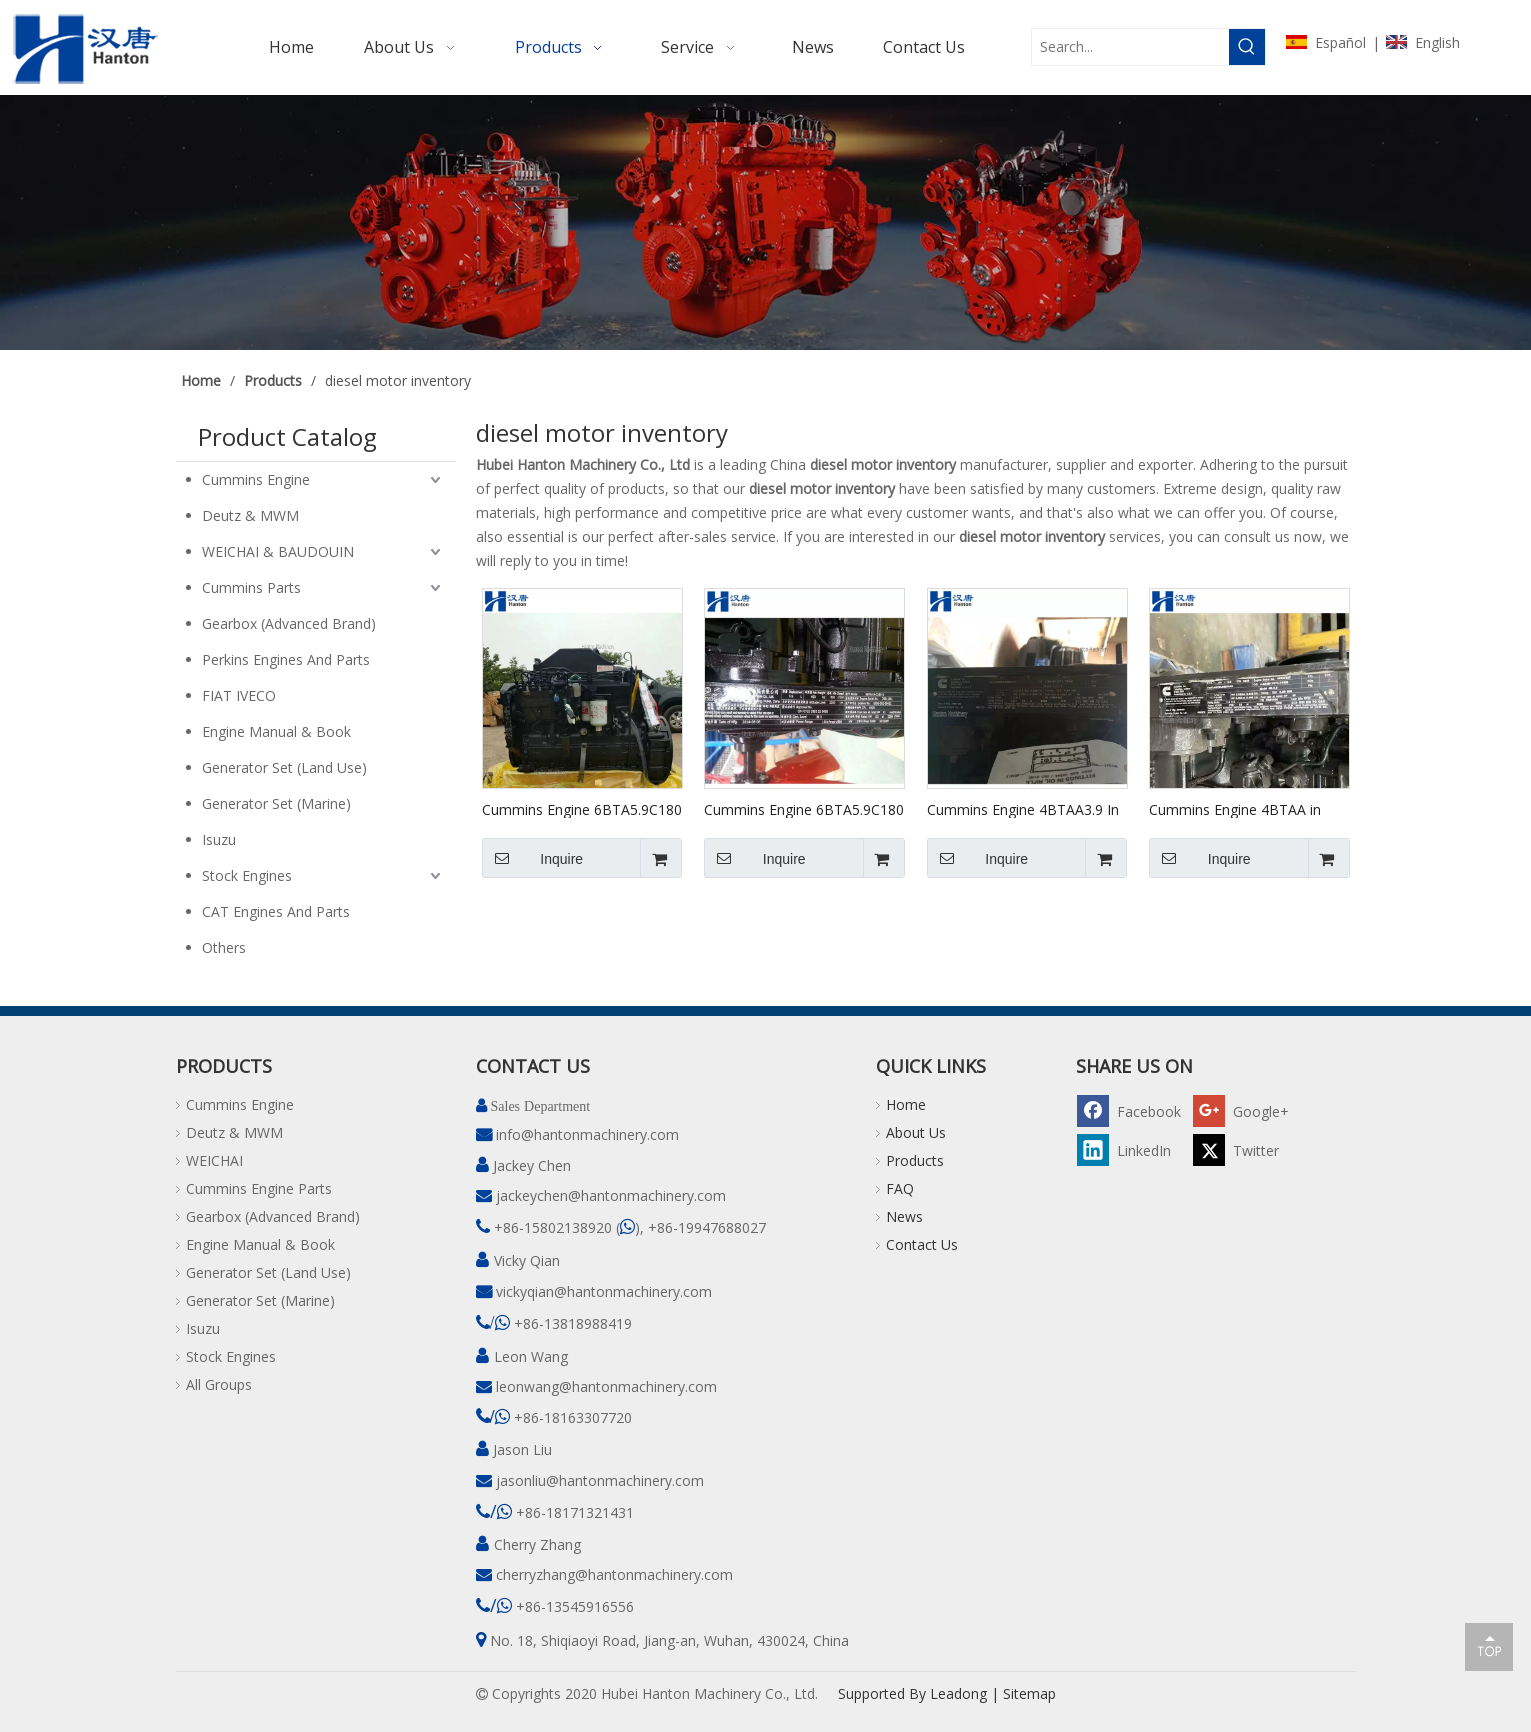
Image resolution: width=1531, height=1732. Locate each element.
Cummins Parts (251, 587)
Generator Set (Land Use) (284, 767)
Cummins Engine (256, 479)
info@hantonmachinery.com (587, 1134)
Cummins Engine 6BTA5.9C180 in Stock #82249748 (582, 809)
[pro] (765, 222)
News (904, 1216)
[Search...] (1130, 47)
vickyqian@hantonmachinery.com (604, 1291)
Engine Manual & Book (276, 731)
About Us (916, 1132)
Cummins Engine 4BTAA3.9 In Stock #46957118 (1023, 809)
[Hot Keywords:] (1247, 47)
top (1489, 1646)
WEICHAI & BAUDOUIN (278, 551)
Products (915, 1160)
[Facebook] (1132, 1110)
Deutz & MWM (250, 515)
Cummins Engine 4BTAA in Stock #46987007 (1235, 809)
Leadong (958, 1693)
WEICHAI (214, 1160)
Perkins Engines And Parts (286, 659)
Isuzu (219, 839)
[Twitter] (1248, 1149)
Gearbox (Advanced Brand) (289, 623)
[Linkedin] (1132, 1149)
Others (224, 947)
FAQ (900, 1188)
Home (906, 1104)
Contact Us (922, 1244)
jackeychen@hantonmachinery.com (611, 1195)
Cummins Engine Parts (259, 1188)
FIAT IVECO (239, 695)
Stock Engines (247, 875)
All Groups (219, 1384)
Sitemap (1029, 1693)
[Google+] (1248, 1110)
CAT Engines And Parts (276, 911)
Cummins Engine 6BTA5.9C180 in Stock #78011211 (804, 809)
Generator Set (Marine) (276, 803)
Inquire (533, 858)
